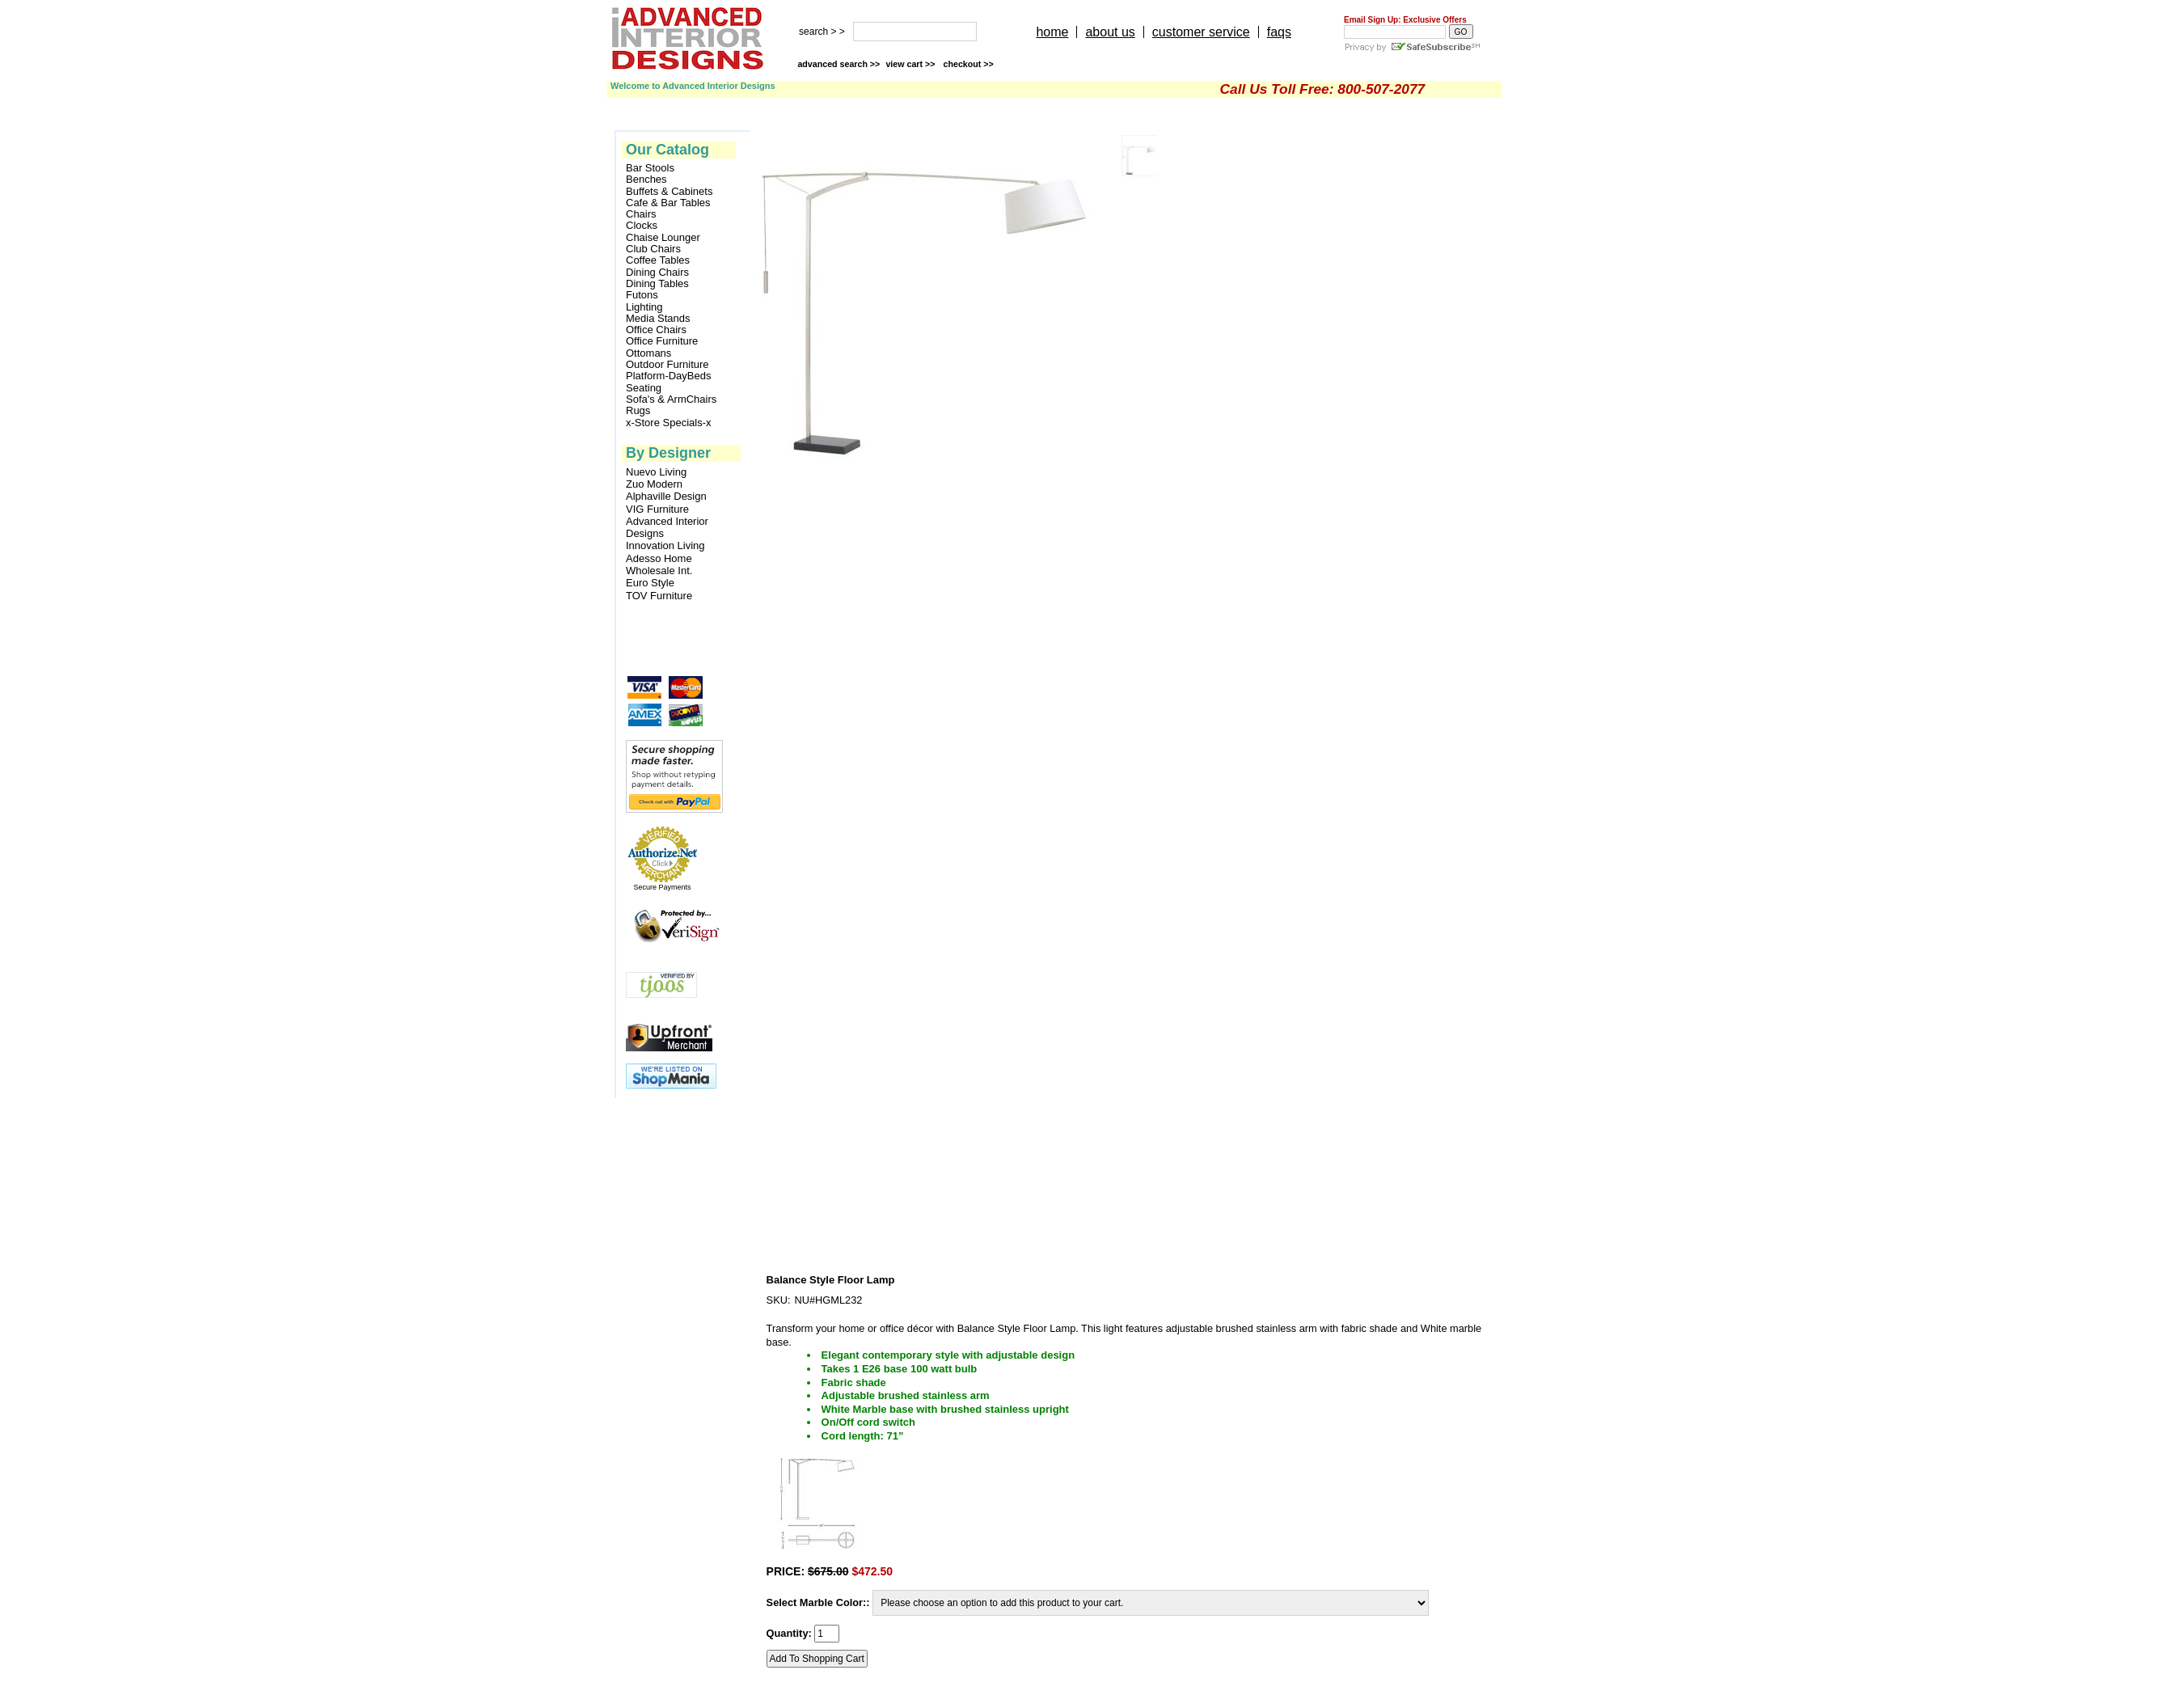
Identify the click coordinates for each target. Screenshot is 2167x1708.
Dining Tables (657, 284)
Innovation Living (665, 545)
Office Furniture (662, 341)
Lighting (644, 307)
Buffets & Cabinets (669, 191)
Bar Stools (650, 168)
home (1052, 32)
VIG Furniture (657, 509)
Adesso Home (659, 558)
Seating (643, 388)
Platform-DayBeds (668, 376)
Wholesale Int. (659, 570)
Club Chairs (653, 249)
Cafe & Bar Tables (668, 203)
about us (1109, 32)
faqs (1279, 32)
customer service (1201, 32)
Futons (642, 295)
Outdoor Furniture (667, 364)
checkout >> (969, 64)
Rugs (638, 410)
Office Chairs (656, 330)
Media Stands (658, 318)
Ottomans (648, 353)
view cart (911, 64)
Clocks (641, 225)
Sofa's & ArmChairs (671, 399)
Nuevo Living (656, 472)
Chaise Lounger (663, 237)
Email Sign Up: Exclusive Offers (1405, 19)
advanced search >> (838, 64)
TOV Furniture (659, 596)
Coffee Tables (658, 260)
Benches (646, 179)
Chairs (641, 214)
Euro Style (650, 583)
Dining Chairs (657, 272)
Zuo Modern (654, 484)
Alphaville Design (666, 496)
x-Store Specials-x (668, 423)
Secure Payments (662, 887)
